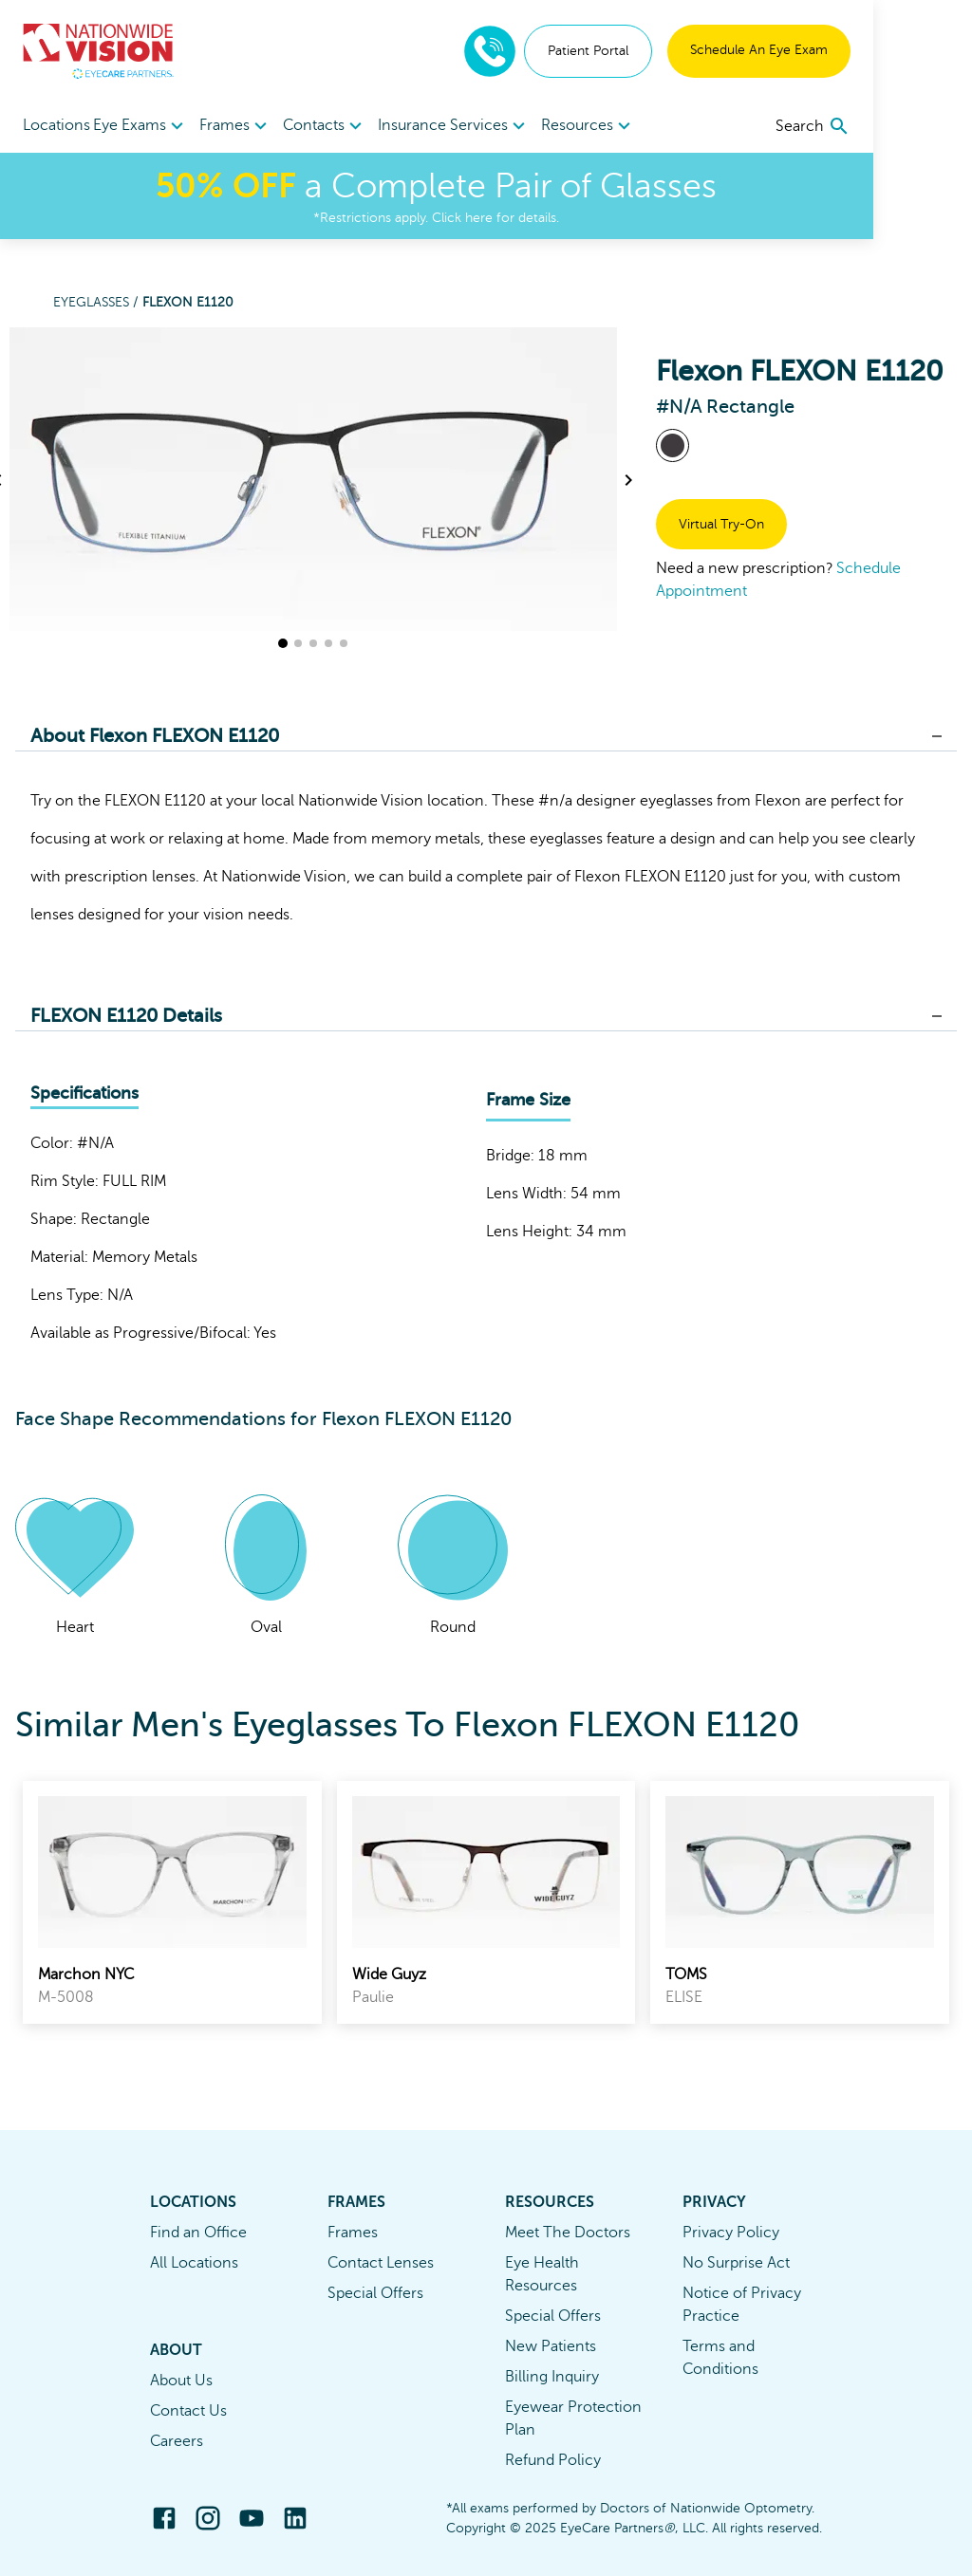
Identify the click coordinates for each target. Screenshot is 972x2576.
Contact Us (188, 2410)
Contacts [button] (362, 126)
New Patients (550, 2346)
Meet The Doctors (567, 2232)
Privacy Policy (730, 2232)
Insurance (462, 125)
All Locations (194, 2262)
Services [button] (552, 126)
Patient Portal (686, 51)
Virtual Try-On (721, 524)
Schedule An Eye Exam (857, 50)
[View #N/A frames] (672, 445)
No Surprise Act (736, 2262)
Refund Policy (553, 2460)
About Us (181, 2380)
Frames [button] (260, 126)
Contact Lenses (380, 2262)
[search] (911, 126)
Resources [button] (662, 126)
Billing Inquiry (552, 2376)
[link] (172, 1902)
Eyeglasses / (97, 302)
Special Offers (375, 2293)
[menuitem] (153, 126)
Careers (176, 2441)
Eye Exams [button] (153, 126)
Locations (56, 125)
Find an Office (198, 2232)
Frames (352, 2232)
